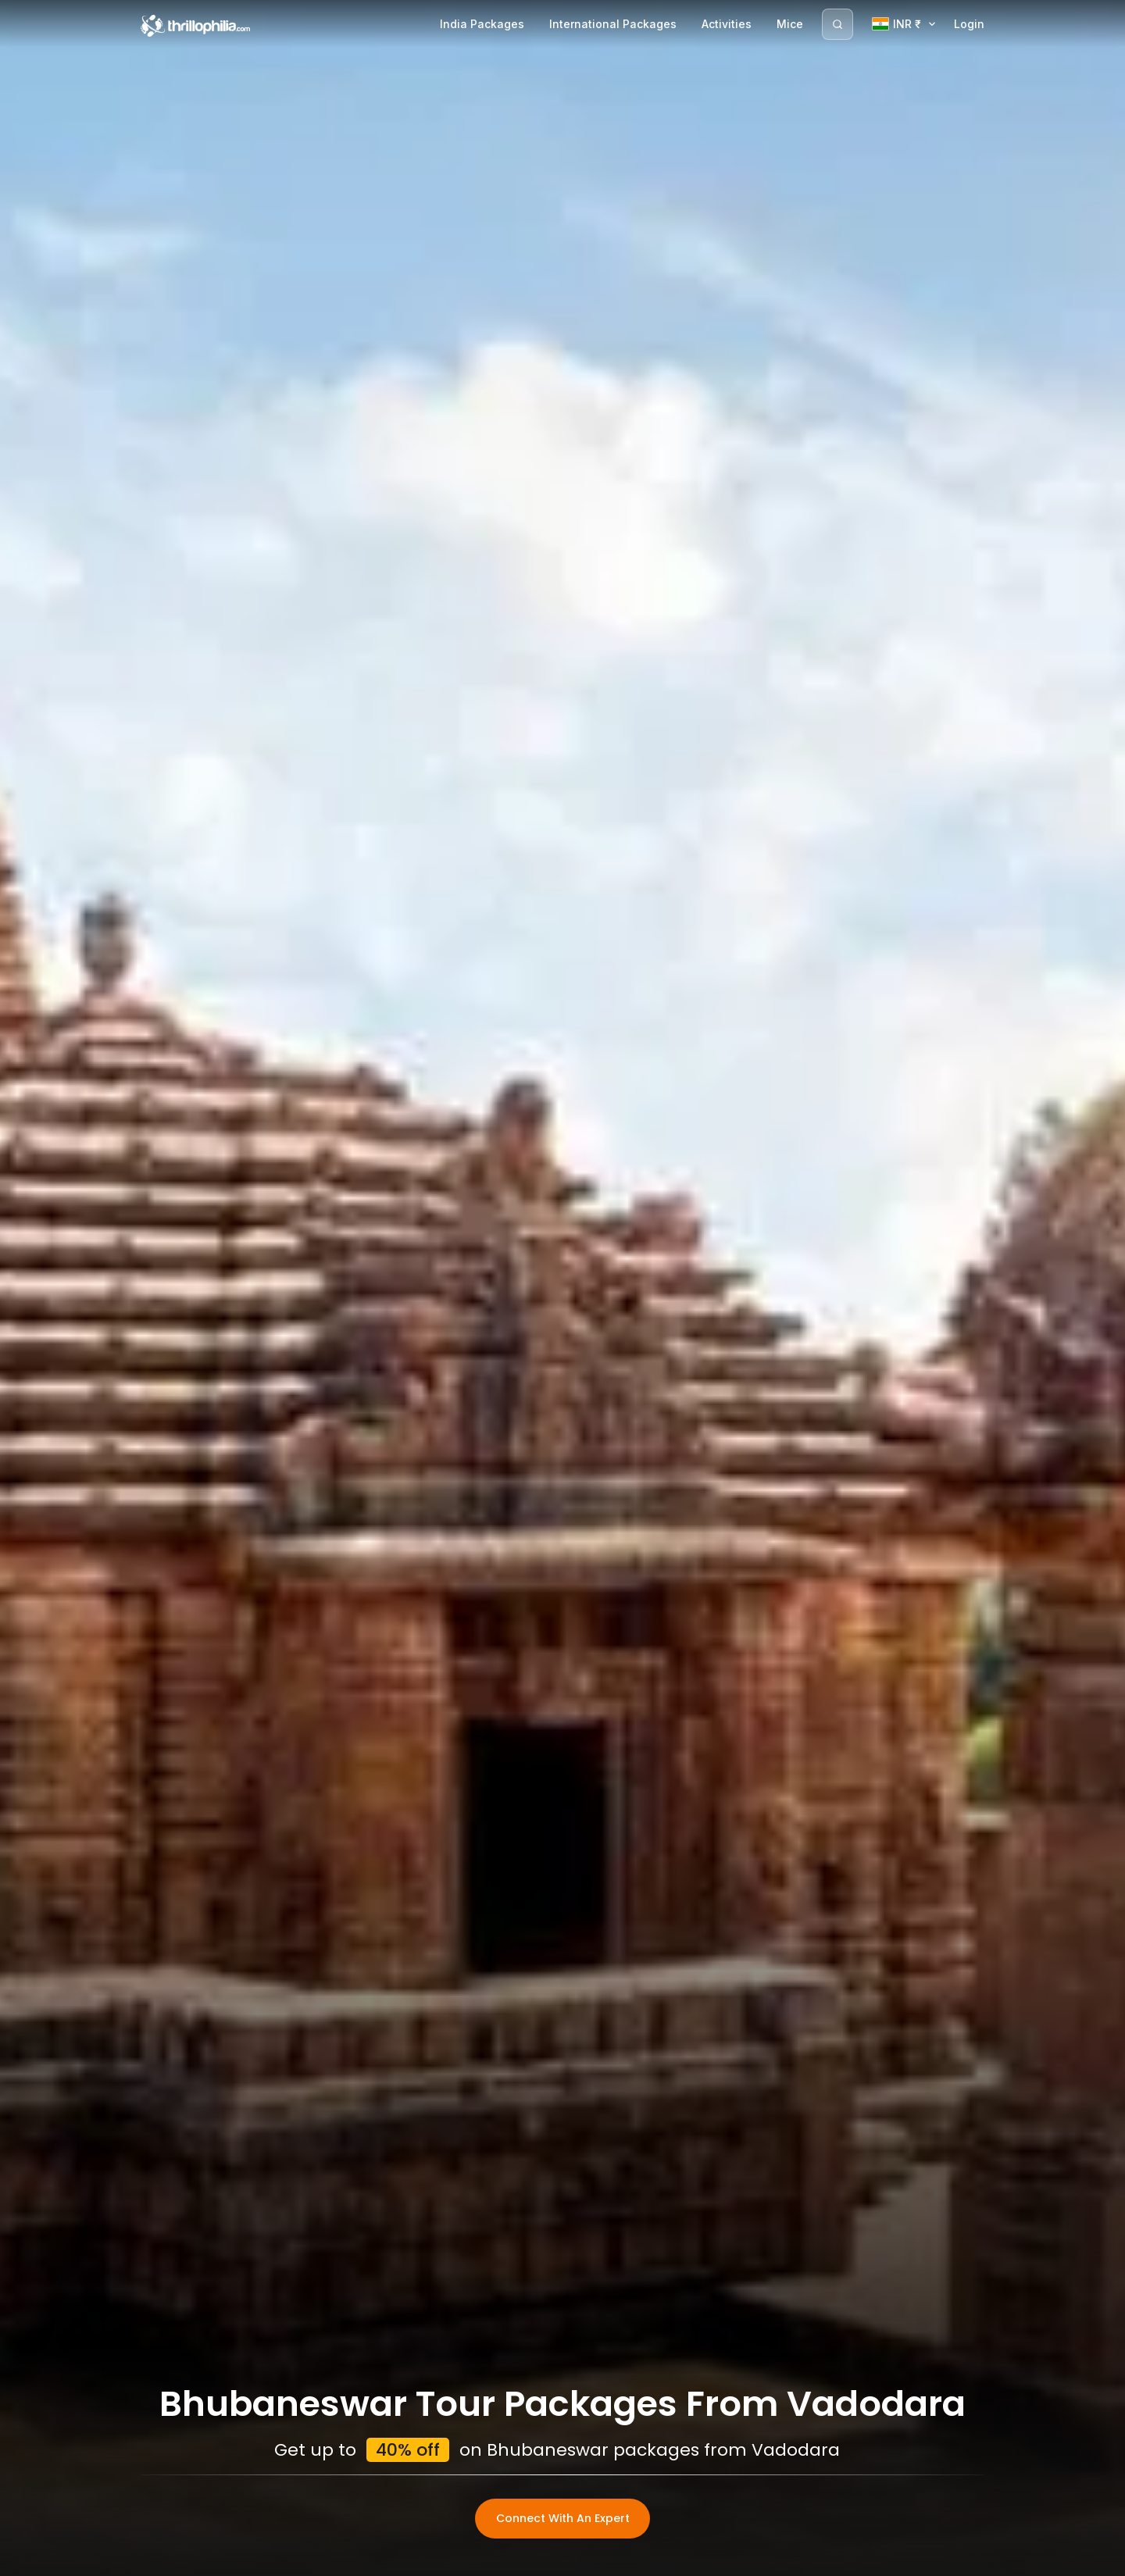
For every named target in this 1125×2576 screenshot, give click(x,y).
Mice (790, 23)
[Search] (837, 24)
